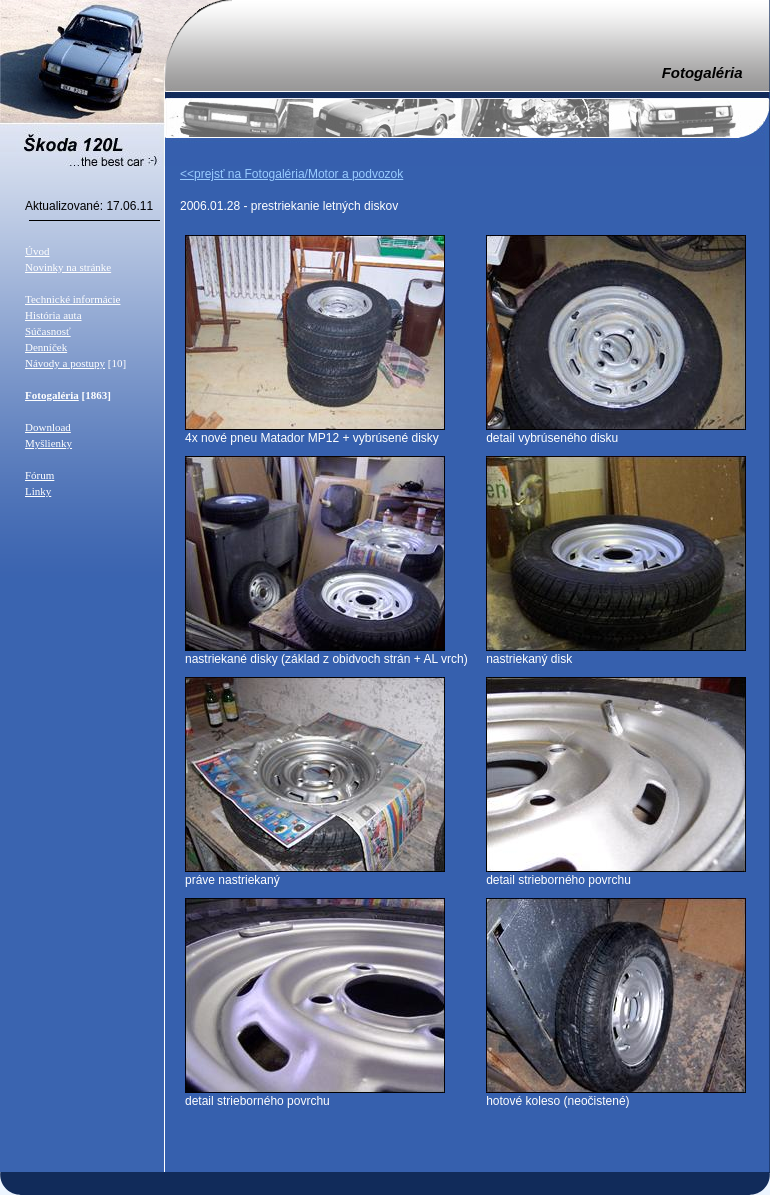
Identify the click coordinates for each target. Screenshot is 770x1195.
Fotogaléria (52, 395)
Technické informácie (72, 299)
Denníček (46, 347)
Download (48, 427)
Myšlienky (48, 443)
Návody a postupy (65, 363)
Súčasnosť (48, 331)
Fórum (39, 475)
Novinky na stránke (68, 267)
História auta (53, 315)
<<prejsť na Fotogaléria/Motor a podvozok (291, 174)
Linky (38, 491)
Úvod (37, 251)
